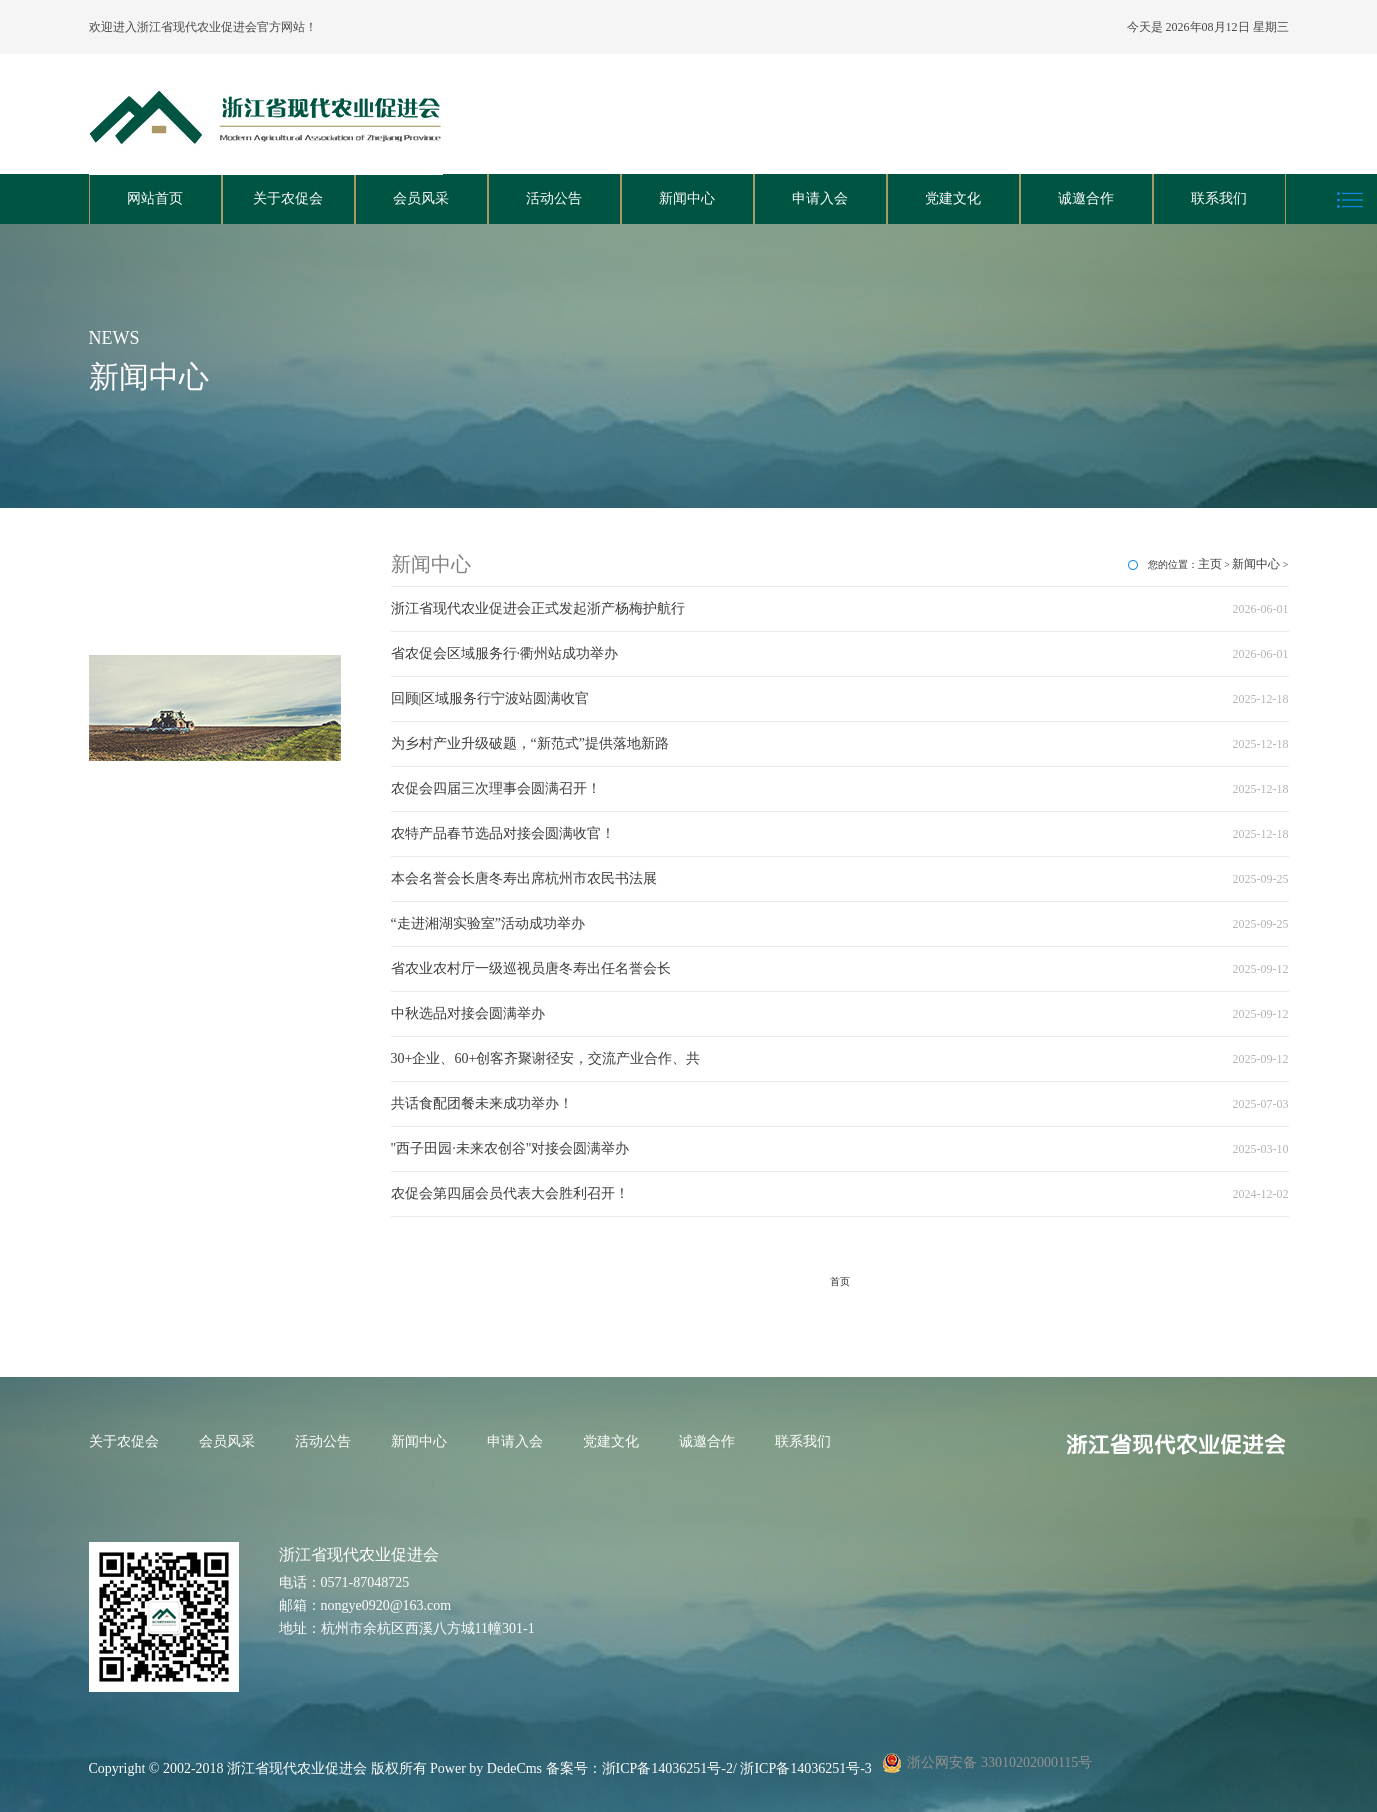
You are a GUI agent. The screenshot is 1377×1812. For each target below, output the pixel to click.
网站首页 (155, 198)
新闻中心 (687, 198)
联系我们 (1219, 198)
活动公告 (554, 198)
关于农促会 (288, 198)
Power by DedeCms (486, 1768)
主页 (1210, 564)
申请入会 (820, 198)
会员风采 (421, 198)
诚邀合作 (1086, 198)
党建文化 (953, 198)
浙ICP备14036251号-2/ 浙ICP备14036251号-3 (737, 1768)
